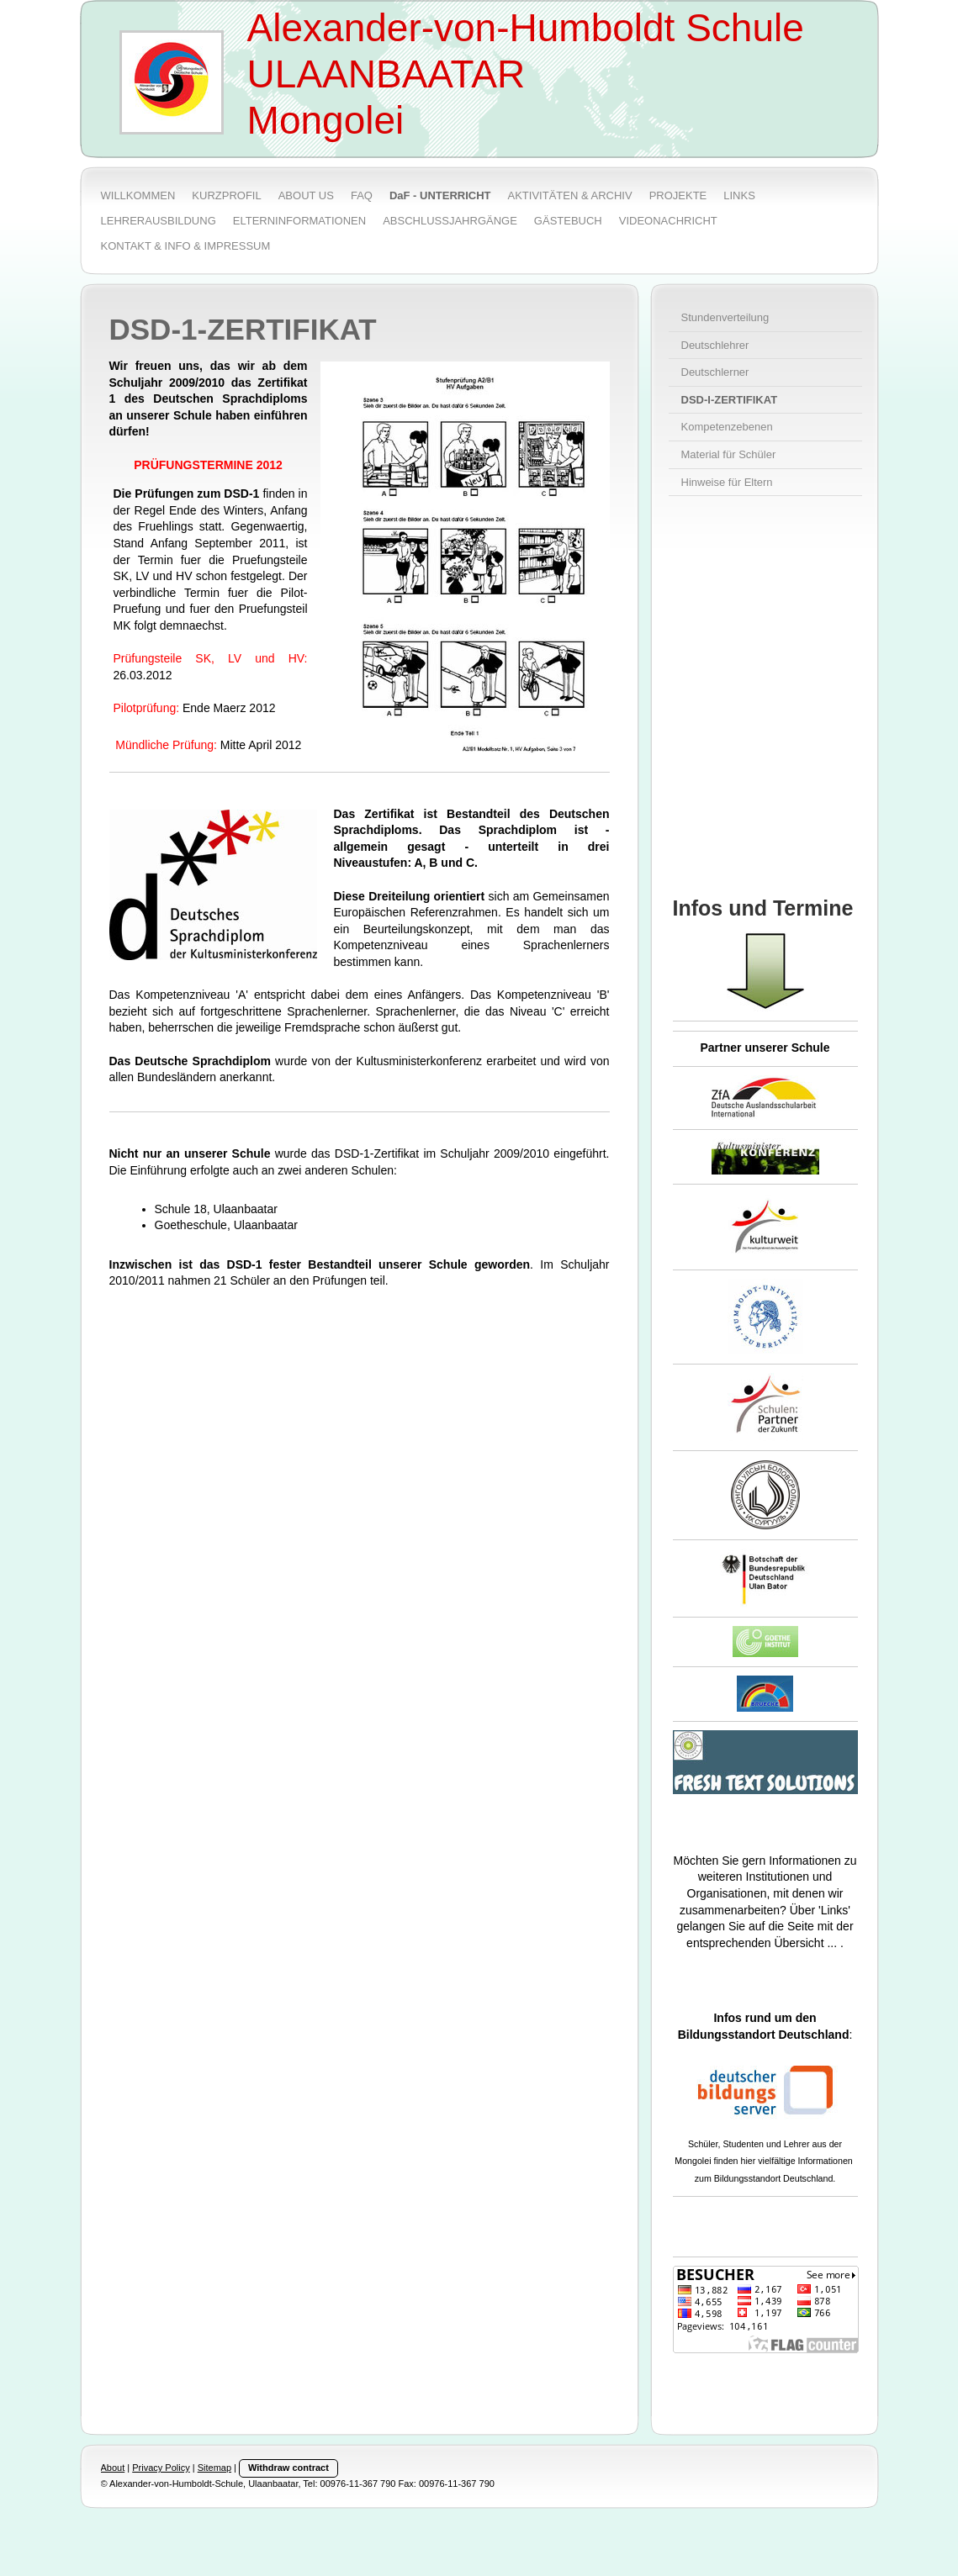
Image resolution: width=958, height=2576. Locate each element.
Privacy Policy (160, 2468)
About (113, 2468)
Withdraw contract (288, 2468)
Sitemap (214, 2468)
